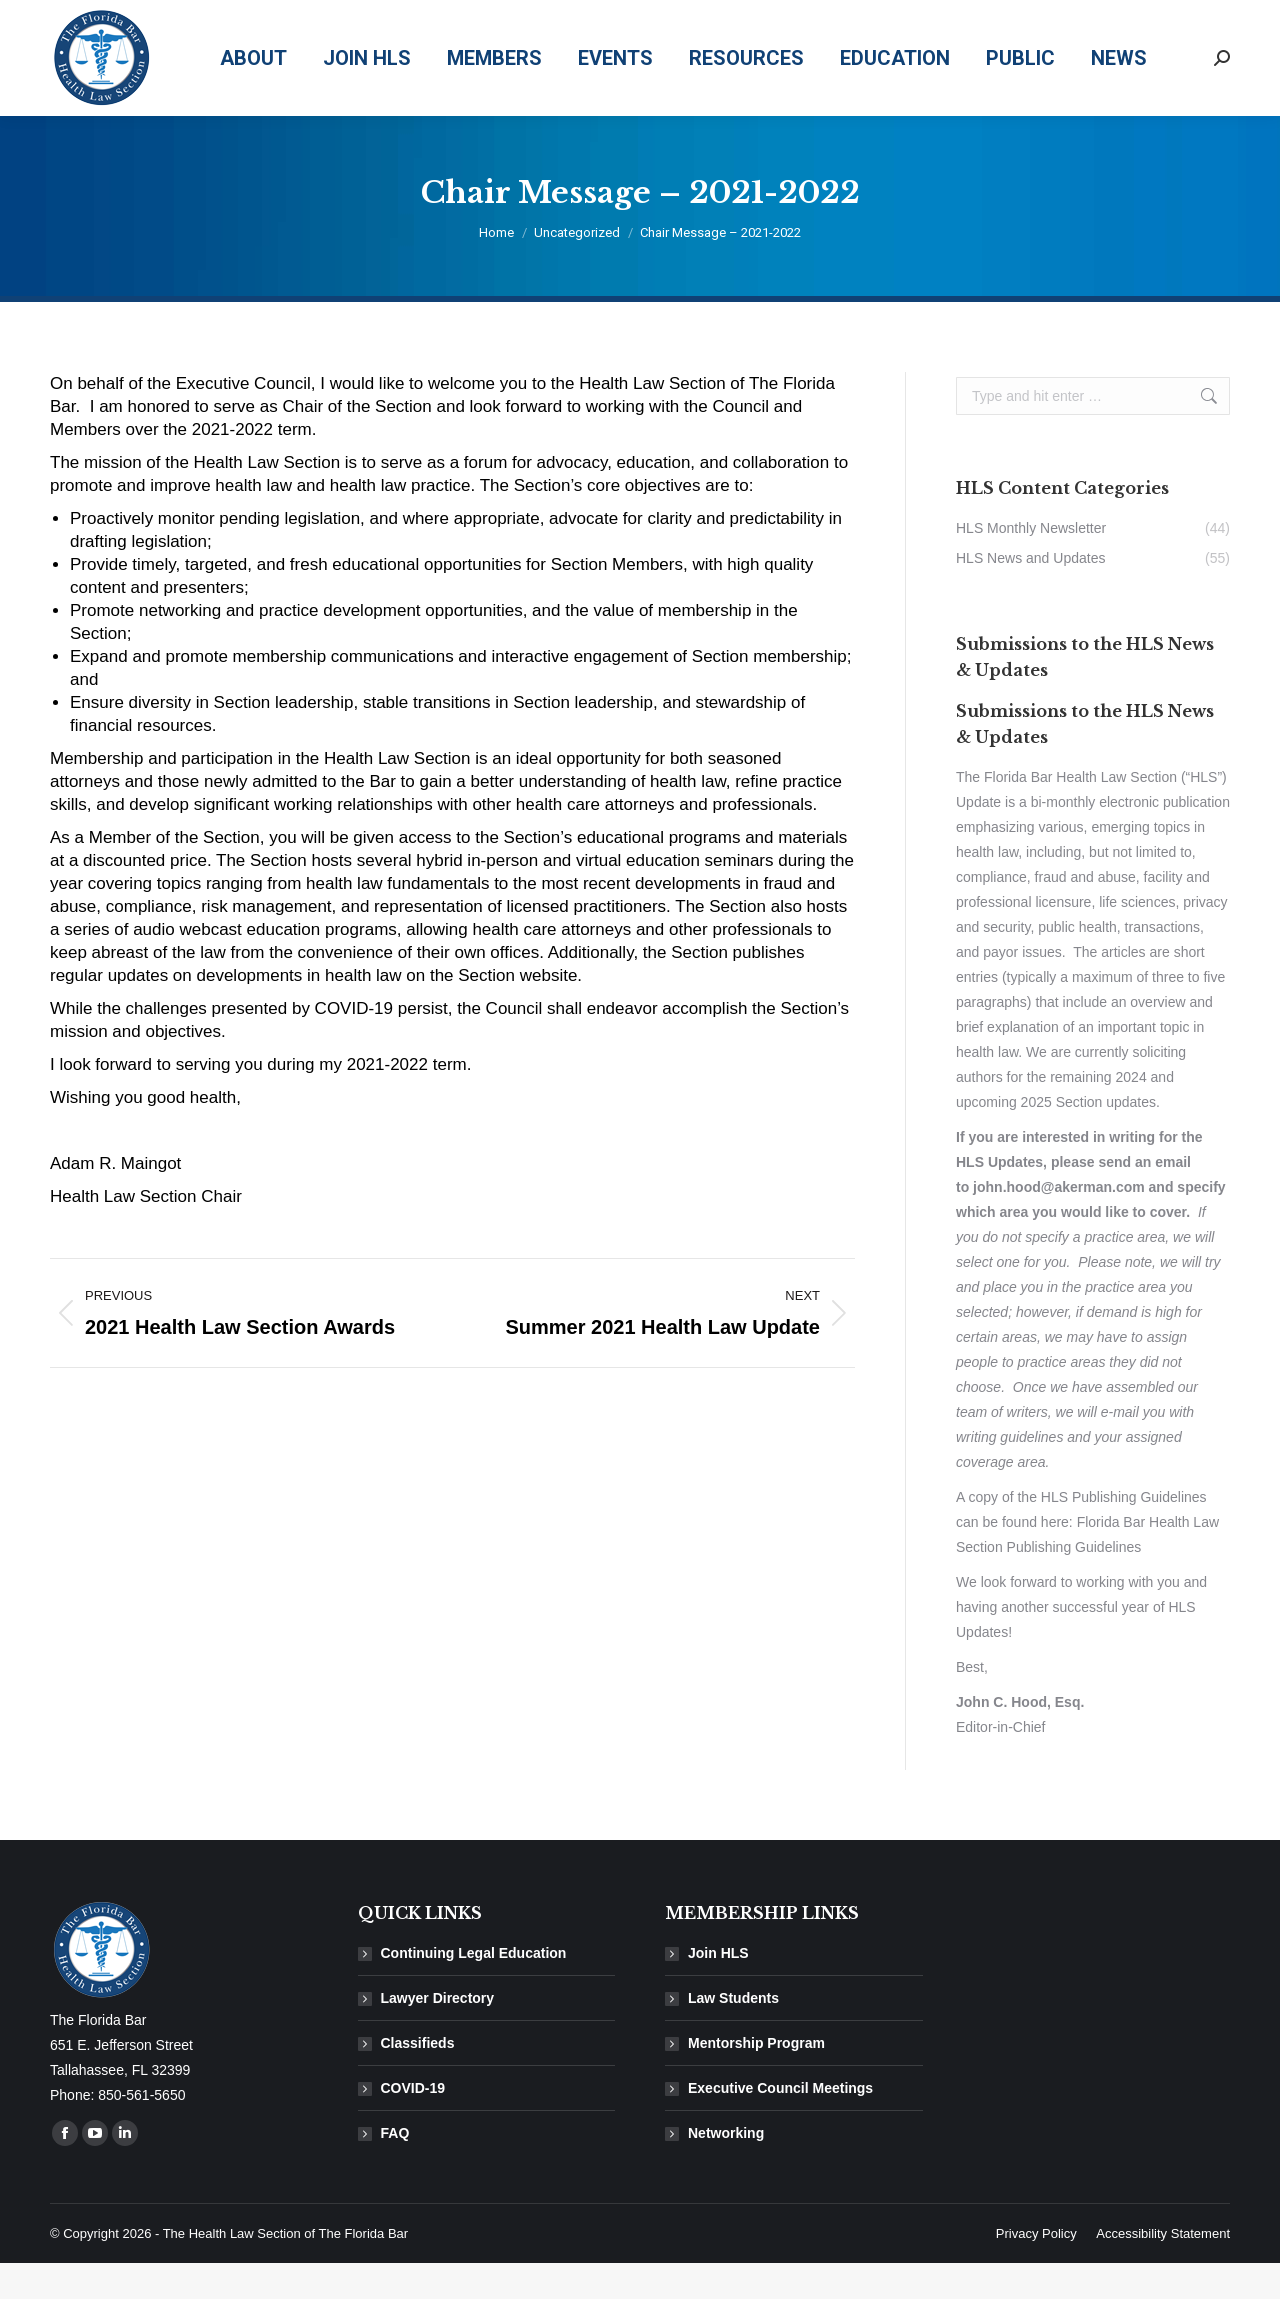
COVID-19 (413, 2124)
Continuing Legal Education (474, 1989)
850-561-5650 (962, 18)
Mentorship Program (756, 2079)
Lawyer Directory (438, 2034)
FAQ (395, 2169)
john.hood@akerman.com (1059, 1223)
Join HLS (718, 1989)
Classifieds (418, 2079)
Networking (726, 2169)
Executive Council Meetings (780, 2124)
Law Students (733, 2034)
